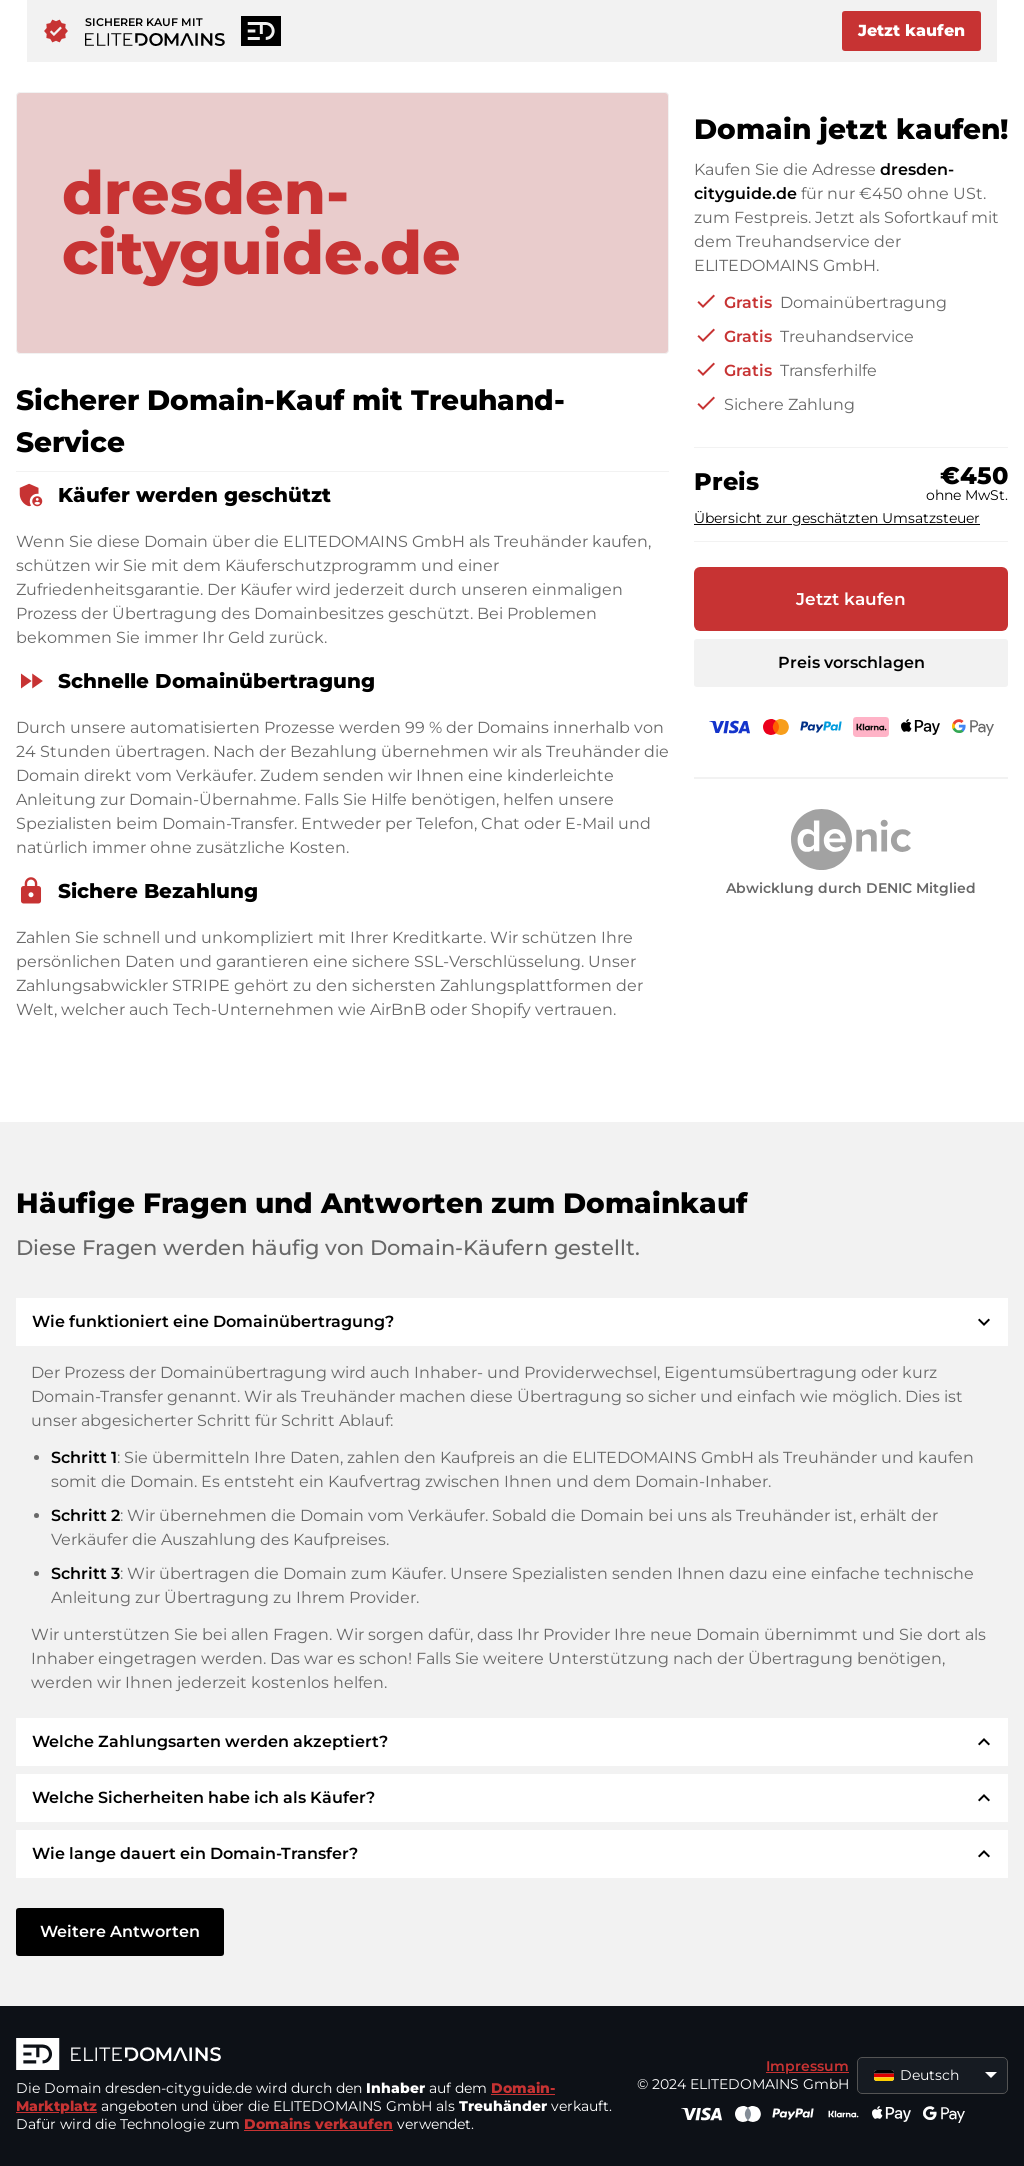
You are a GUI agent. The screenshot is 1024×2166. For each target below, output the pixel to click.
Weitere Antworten (120, 1931)
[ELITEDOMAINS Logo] (316, 2056)
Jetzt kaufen (911, 30)
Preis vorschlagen (851, 662)
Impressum (807, 2066)
